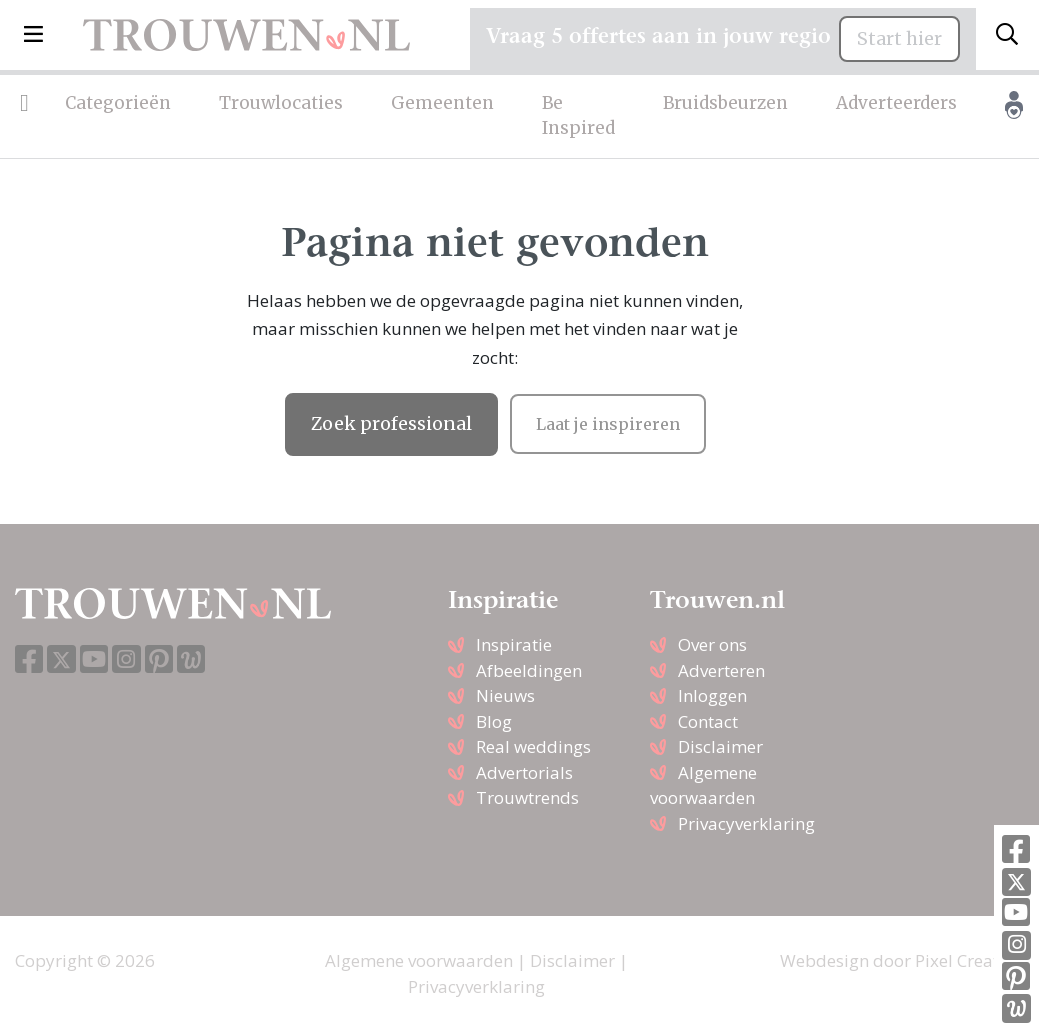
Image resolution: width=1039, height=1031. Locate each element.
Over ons (712, 644)
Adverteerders (896, 103)
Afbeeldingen (529, 670)
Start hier (899, 39)
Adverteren (721, 670)
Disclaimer (720, 746)
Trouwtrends (527, 797)
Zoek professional (391, 424)
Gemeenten (442, 103)
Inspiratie (514, 644)
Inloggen (712, 695)
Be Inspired (578, 116)
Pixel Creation (969, 960)
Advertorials (524, 772)
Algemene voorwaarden (419, 960)
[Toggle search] (1007, 35)
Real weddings (533, 746)
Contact (708, 721)
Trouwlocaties (281, 103)
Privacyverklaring (746, 823)
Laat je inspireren (608, 424)
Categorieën (118, 103)
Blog (494, 721)
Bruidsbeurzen (725, 103)
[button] (33, 35)
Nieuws (505, 695)
